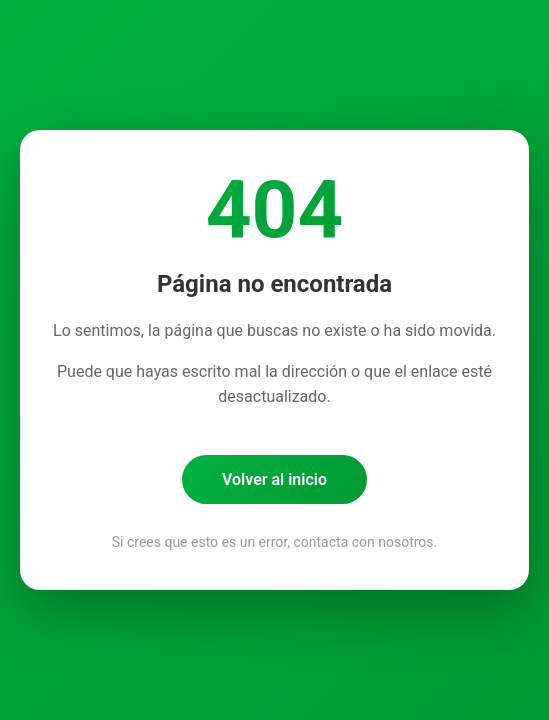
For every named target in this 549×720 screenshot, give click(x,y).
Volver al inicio (274, 479)
